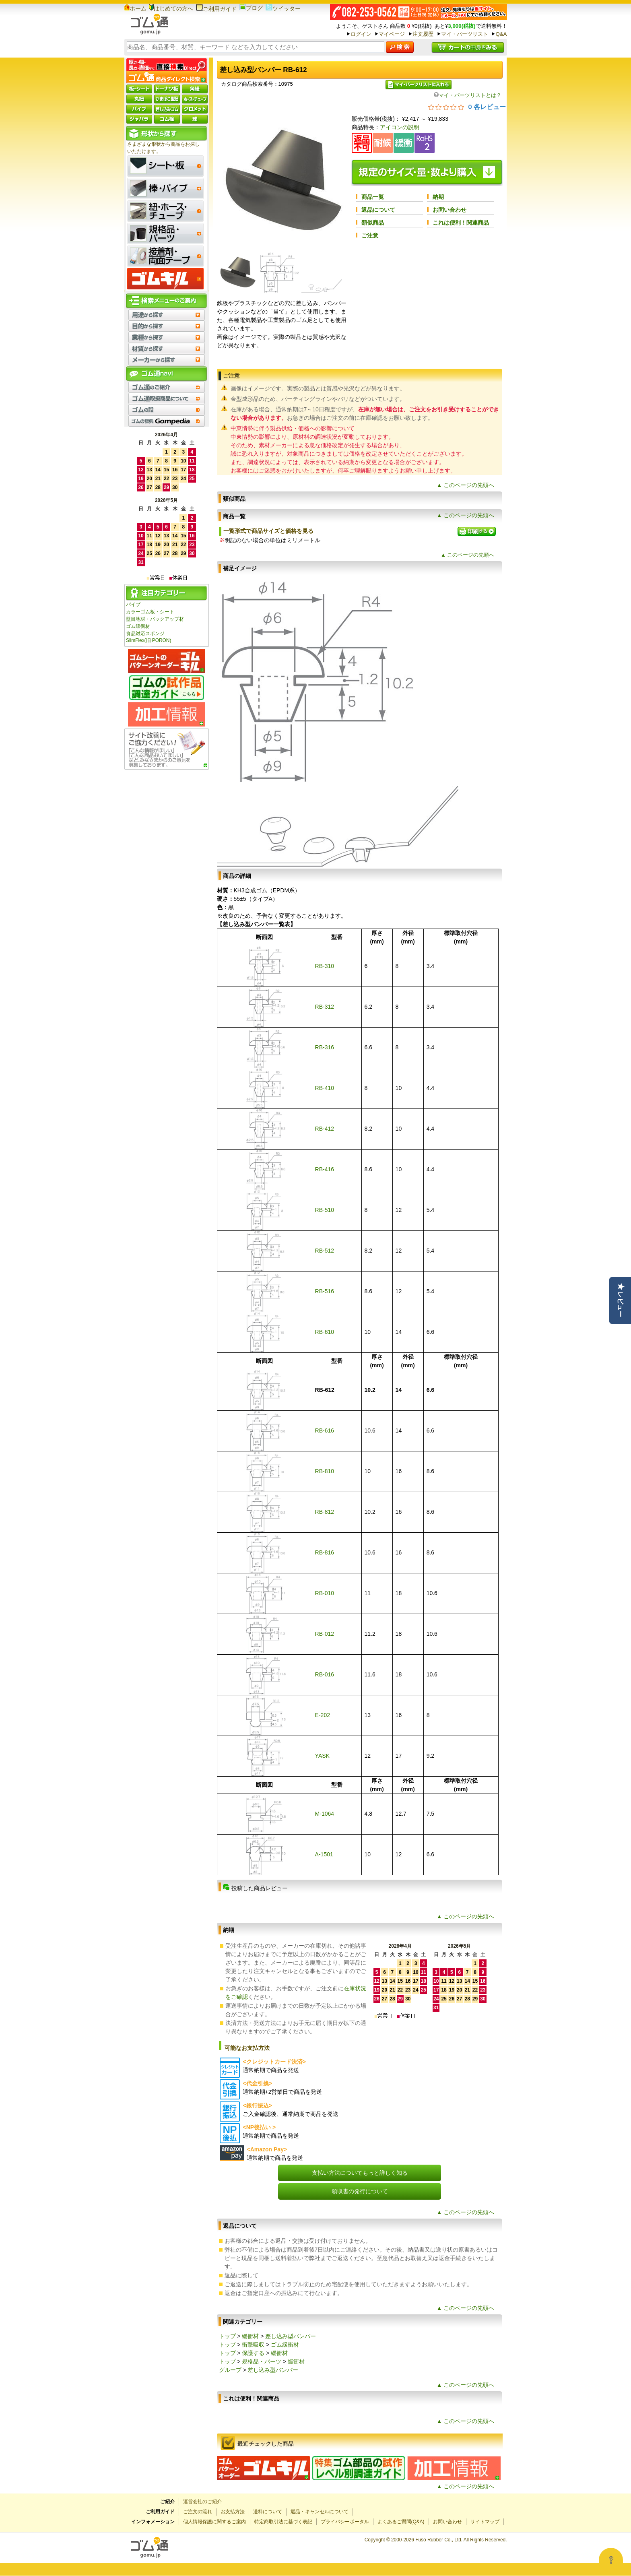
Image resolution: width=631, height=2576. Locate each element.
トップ (227, 2336)
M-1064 (324, 1813)
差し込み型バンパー (290, 2336)
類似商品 (372, 222)
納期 (438, 197)
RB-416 (324, 1169)
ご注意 (369, 235)
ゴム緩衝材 (138, 626)
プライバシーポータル (345, 2521)
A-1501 (324, 1854)
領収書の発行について (360, 2191)
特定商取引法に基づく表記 (283, 2521)
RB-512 (324, 1250)
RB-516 (324, 1291)
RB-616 (324, 1430)
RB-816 (324, 1552)
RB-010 (324, 1593)
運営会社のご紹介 (202, 2501)
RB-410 (324, 1088)
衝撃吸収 (253, 2344)
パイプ (133, 604)
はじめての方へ (171, 8)
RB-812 (324, 1512)
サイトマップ (484, 2521)
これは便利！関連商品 (461, 222)
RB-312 (324, 1006)
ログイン (361, 34)
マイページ (392, 34)
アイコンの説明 (399, 127)
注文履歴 (422, 34)
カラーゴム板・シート (150, 612)
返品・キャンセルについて (319, 2511)
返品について (378, 209)
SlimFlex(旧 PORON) (148, 640)
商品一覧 (372, 197)
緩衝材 (250, 2336)
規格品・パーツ (261, 2361)
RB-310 (324, 966)
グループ (230, 2370)
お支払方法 (233, 2511)
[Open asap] (611, 2560)
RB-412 (324, 1128)
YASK (322, 1755)
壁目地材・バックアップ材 (155, 619)
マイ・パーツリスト (464, 34)
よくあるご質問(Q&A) (401, 2521)
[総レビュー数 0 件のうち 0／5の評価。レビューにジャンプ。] (467, 107)
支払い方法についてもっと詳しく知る (360, 2172)
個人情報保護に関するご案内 (214, 2521)
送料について (267, 2511)
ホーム (135, 8)
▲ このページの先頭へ (466, 485)
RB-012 (324, 1634)
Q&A (501, 34)
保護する (253, 2353)
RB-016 (324, 1674)
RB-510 (324, 1210)
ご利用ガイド (216, 9)
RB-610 (324, 1332)
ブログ (251, 8)
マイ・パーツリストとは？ (467, 95)
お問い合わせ (449, 209)
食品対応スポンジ (145, 633)
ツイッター (283, 8)
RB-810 (324, 1471)
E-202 (322, 1715)
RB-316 (324, 1047)
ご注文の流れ (197, 2511)
